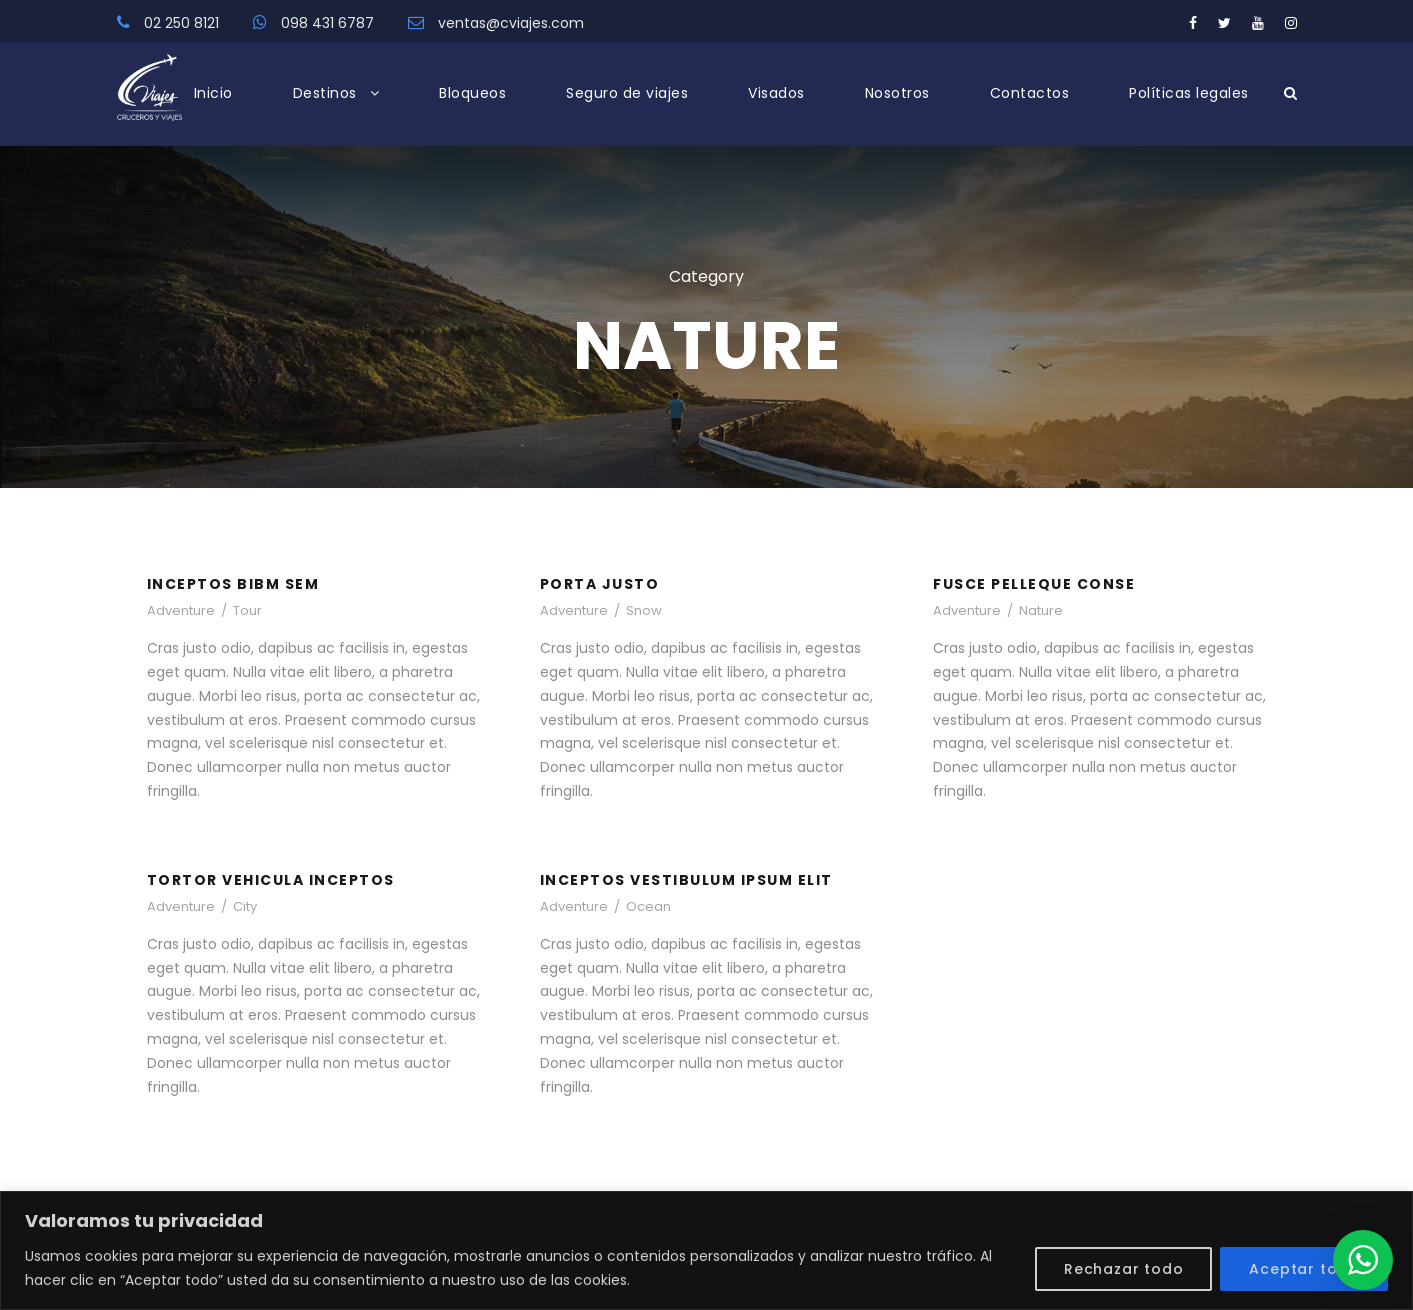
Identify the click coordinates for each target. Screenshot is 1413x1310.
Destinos (325, 93)
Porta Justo (600, 584)
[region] (706, 1250)
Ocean (648, 906)
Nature (1041, 610)
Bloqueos (472, 93)
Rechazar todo (1123, 1269)
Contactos (1030, 93)
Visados (776, 93)
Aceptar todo (1304, 1269)
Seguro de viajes (627, 93)
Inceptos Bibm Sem (233, 584)
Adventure (181, 610)
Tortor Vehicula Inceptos (271, 880)
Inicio (213, 93)
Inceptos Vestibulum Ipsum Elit (686, 880)
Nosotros (897, 93)
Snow (644, 610)
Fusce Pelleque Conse (1034, 584)
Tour (247, 610)
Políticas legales (1189, 93)
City (245, 906)
